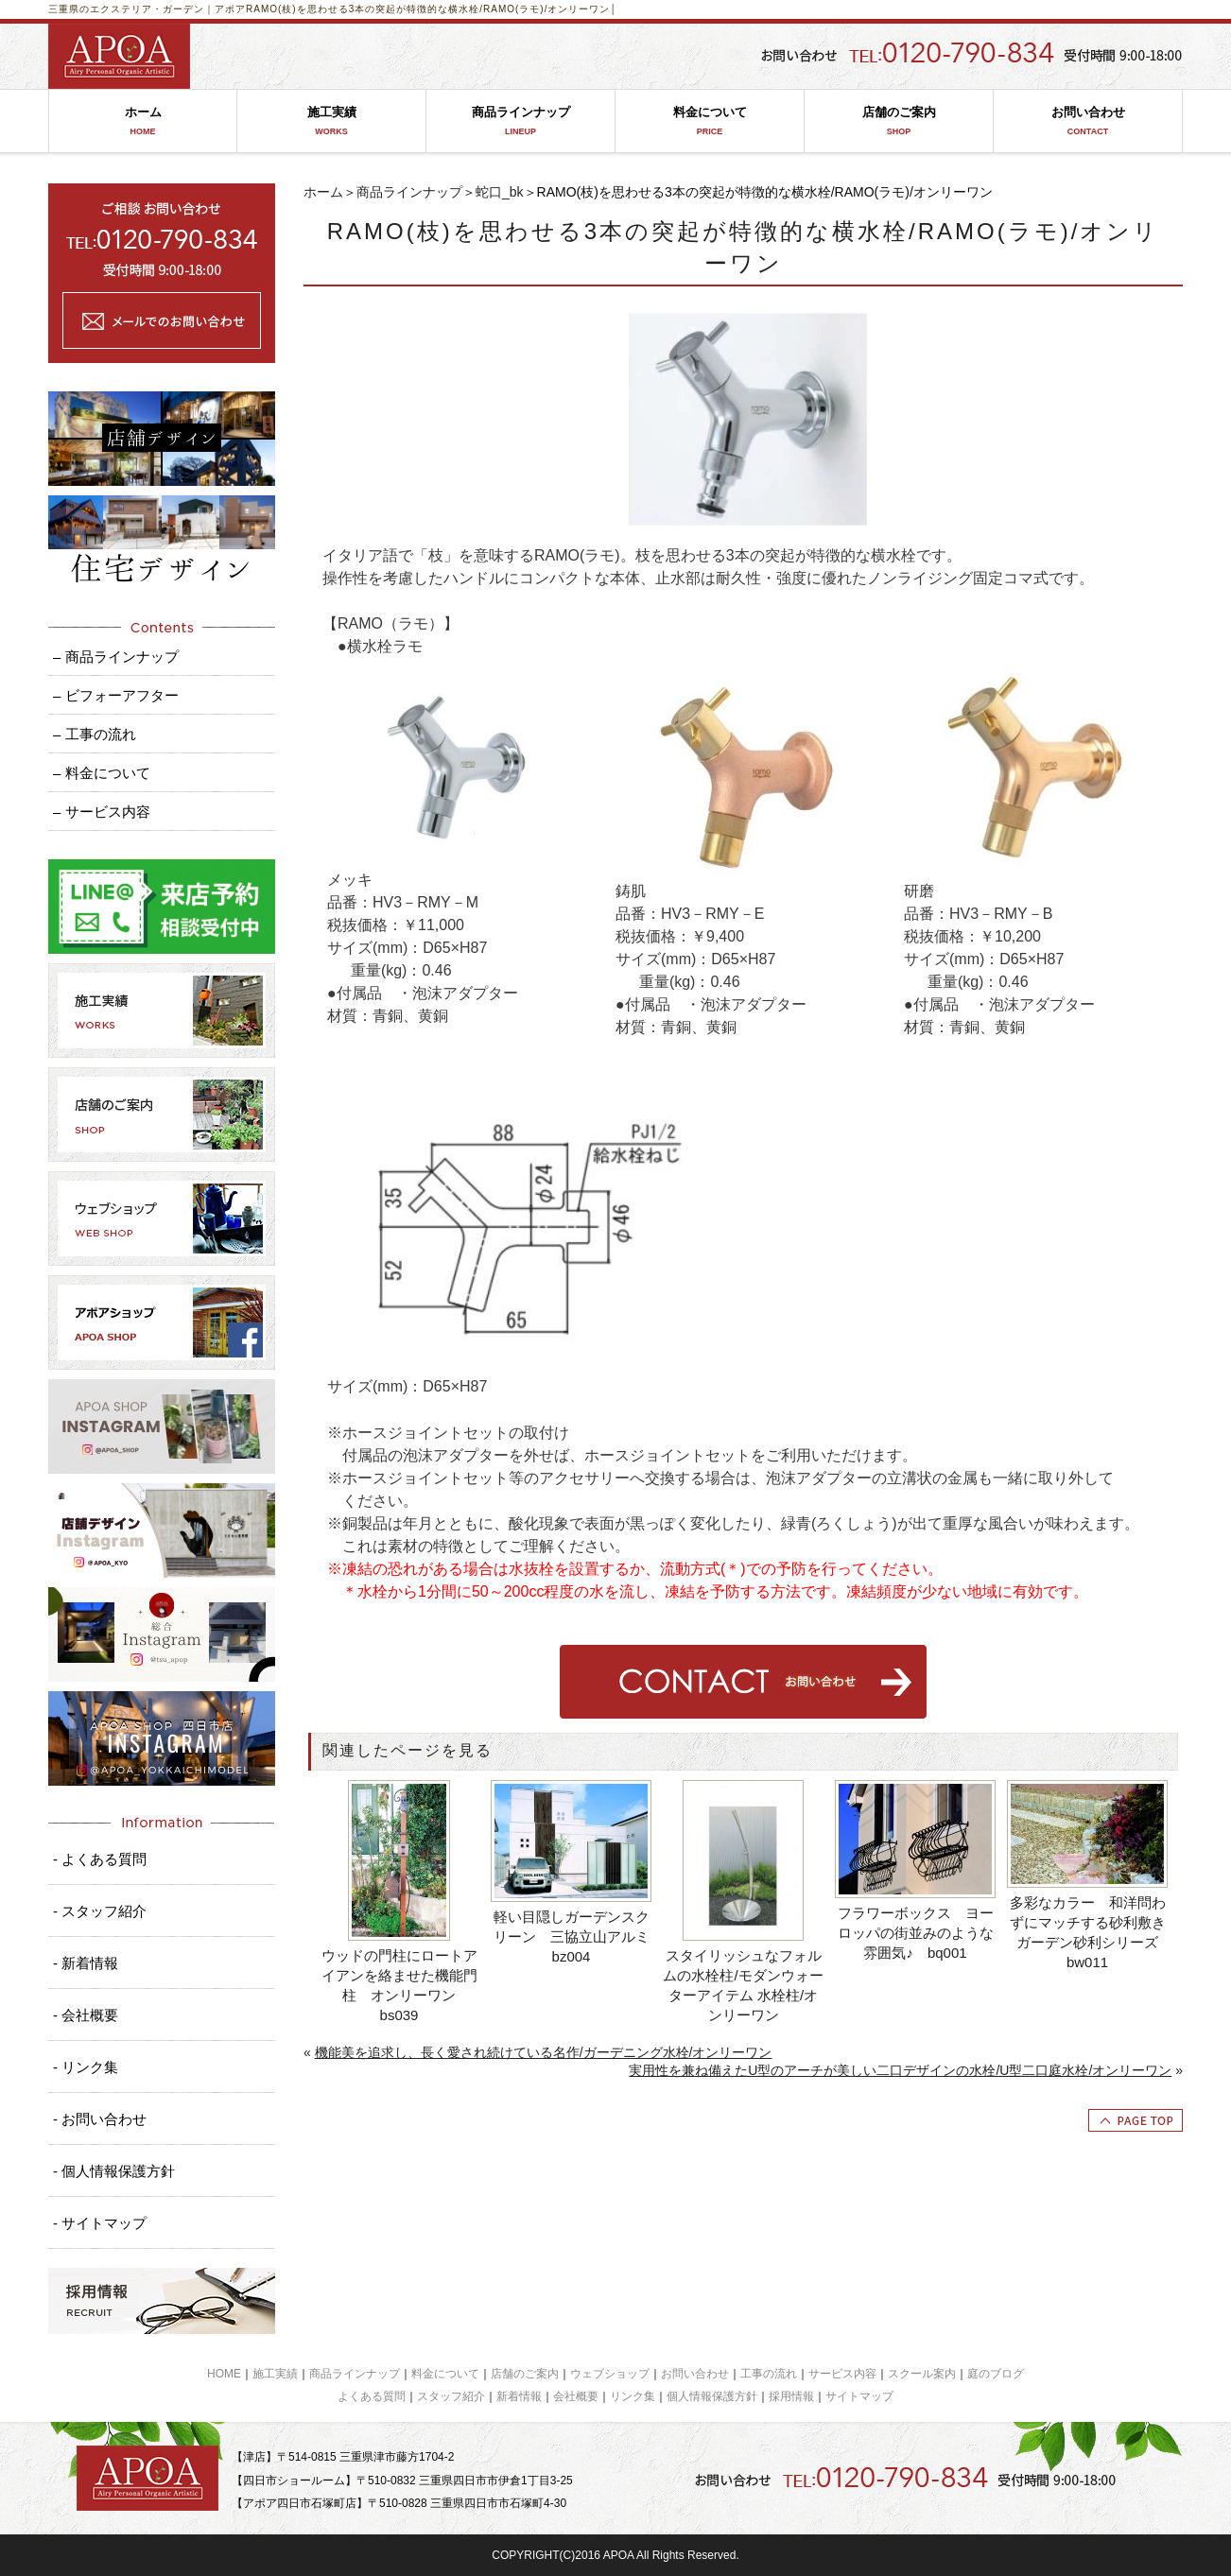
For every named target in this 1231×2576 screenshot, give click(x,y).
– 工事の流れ (94, 734)
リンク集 (632, 2396)
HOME (224, 2373)
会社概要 (575, 2396)
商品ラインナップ (520, 121)
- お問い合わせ (100, 2119)
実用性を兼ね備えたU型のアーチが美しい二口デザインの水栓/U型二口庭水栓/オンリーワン (900, 2070)
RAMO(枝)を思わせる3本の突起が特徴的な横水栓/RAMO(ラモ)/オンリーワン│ (431, 9)
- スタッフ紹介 (100, 1911)
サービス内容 (842, 2373)
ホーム (142, 121)
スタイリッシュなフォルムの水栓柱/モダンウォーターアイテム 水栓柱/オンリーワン (743, 1985)
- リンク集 (85, 2067)
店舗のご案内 (899, 121)
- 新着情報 (85, 1963)
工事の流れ (768, 2373)
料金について (710, 121)
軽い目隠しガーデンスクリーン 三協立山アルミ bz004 (573, 1936)
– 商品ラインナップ (116, 656)
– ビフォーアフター (116, 695)
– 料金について (101, 773)
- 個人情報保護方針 (114, 2171)
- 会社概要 (85, 2015)
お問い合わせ (1088, 121)
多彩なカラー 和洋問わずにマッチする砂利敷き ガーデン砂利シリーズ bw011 (1090, 1932)
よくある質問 (372, 2396)
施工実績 (331, 121)
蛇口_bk (500, 191)
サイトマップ (859, 2396)
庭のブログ (995, 2373)
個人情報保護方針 (712, 2396)
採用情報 (791, 2396)
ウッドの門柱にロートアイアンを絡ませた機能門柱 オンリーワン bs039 (399, 1985)
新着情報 (519, 2396)
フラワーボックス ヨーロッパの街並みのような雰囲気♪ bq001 (916, 1933)
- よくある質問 (100, 1859)
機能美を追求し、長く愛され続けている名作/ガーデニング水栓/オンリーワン (543, 2052)
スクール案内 (922, 2373)
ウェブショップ (610, 2373)
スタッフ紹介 (451, 2396)
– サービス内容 (101, 812)
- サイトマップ (100, 2223)
